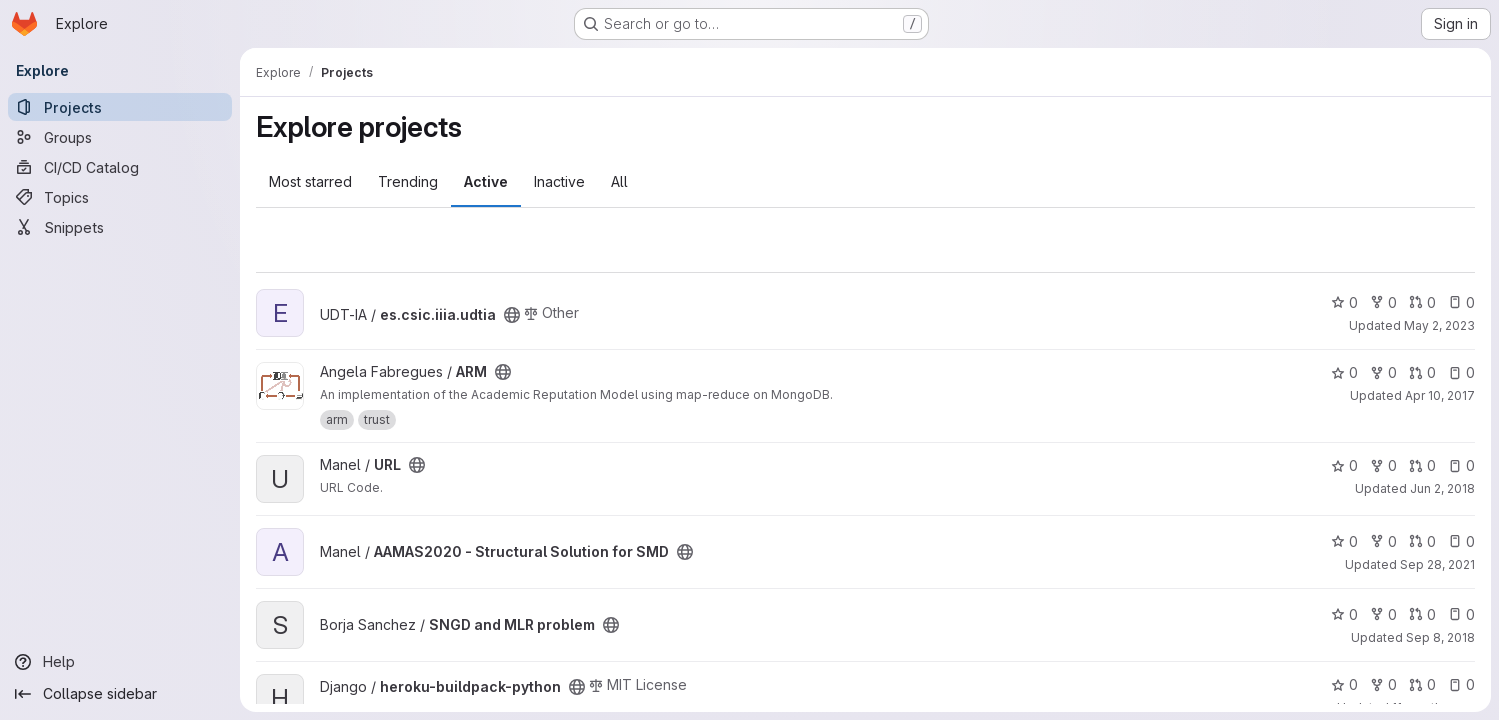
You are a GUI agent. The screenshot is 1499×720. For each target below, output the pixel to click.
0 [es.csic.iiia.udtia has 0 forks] (1383, 302)
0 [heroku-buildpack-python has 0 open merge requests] (1422, 684)
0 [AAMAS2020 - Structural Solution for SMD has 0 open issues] (1461, 541)
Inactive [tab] (559, 181)
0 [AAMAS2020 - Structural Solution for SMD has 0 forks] (1383, 541)
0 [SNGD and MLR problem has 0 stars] (1344, 614)
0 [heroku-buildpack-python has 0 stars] (1344, 684)
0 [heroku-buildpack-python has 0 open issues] (1461, 684)
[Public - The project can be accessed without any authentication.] (512, 315)
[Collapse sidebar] (120, 694)
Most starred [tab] (310, 181)
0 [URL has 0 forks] (1383, 465)
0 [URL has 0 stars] (1344, 465)
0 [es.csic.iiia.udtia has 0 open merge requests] (1422, 302)
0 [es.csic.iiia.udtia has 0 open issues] (1461, 302)
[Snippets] (120, 227)
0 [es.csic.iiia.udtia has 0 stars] (1344, 302)
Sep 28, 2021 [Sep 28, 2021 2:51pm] (1437, 564)
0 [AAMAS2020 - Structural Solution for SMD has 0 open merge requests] (1422, 541)
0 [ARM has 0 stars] (1344, 372)
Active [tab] (486, 181)
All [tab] (619, 181)
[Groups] (120, 137)
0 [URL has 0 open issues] (1461, 465)
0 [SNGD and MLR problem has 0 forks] (1383, 614)
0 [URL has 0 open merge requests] (1422, 465)
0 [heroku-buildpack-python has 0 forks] (1383, 684)
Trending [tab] (408, 181)
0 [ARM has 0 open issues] (1461, 372)
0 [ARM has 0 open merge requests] (1422, 372)
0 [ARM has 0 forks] (1383, 372)
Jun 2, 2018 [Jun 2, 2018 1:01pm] (1442, 488)
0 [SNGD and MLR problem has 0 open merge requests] (1422, 614)
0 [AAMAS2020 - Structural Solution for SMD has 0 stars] (1344, 541)
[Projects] (120, 107)
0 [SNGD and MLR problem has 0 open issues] (1461, 614)
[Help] (120, 662)
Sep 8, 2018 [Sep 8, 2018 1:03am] (1440, 637)
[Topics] (120, 197)
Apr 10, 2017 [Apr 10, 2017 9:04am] (1440, 395)
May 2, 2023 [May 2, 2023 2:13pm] (1439, 325)
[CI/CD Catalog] (120, 167)
